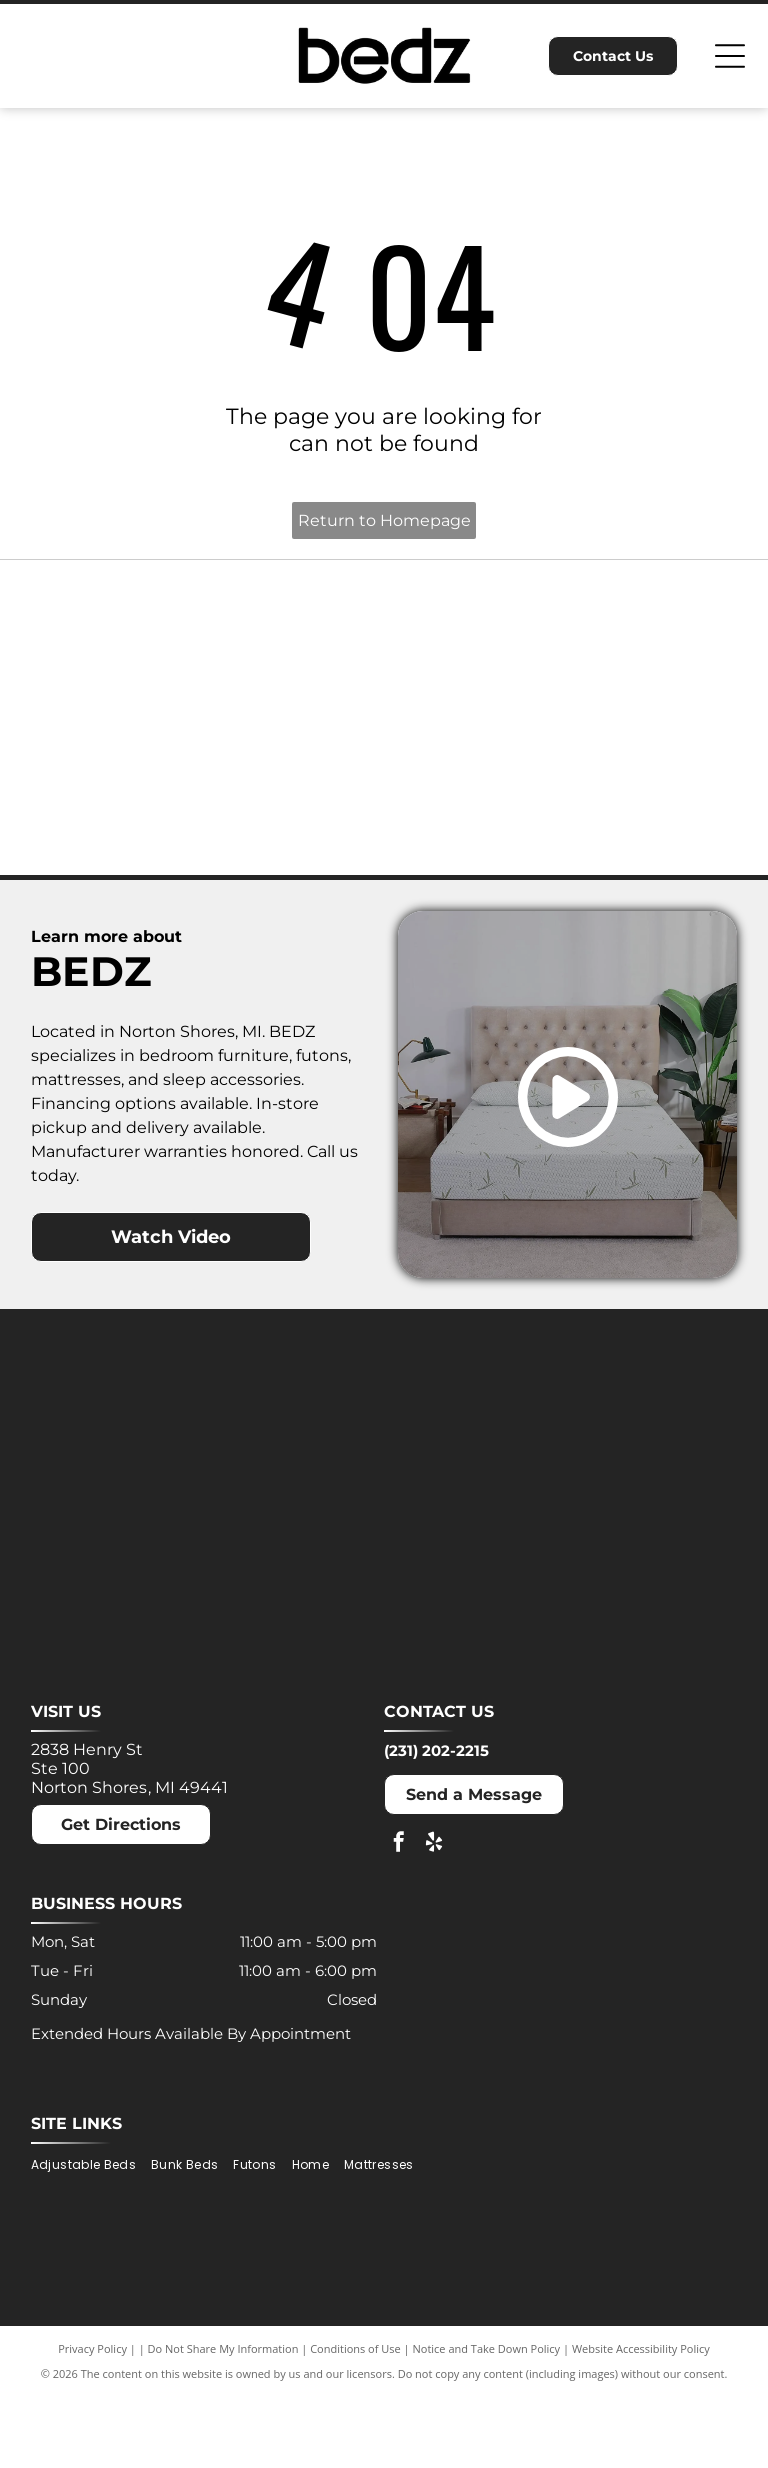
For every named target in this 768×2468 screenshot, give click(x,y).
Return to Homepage (384, 520)
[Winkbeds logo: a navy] (475, 845)
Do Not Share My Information (223, 2420)
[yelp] (434, 1917)
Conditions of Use (355, 2420)
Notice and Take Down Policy (487, 2420)
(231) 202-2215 (436, 1822)
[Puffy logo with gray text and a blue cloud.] (293, 845)
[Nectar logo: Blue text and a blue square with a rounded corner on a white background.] (110, 845)
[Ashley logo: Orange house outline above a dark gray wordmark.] (110, 662)
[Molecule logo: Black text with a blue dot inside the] (657, 662)
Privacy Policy (92, 2420)
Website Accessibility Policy (641, 2420)
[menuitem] (91, 2237)
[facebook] (399, 1917)
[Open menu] (730, 56)
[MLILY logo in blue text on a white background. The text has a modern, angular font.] (475, 662)
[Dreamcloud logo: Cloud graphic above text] (293, 662)
